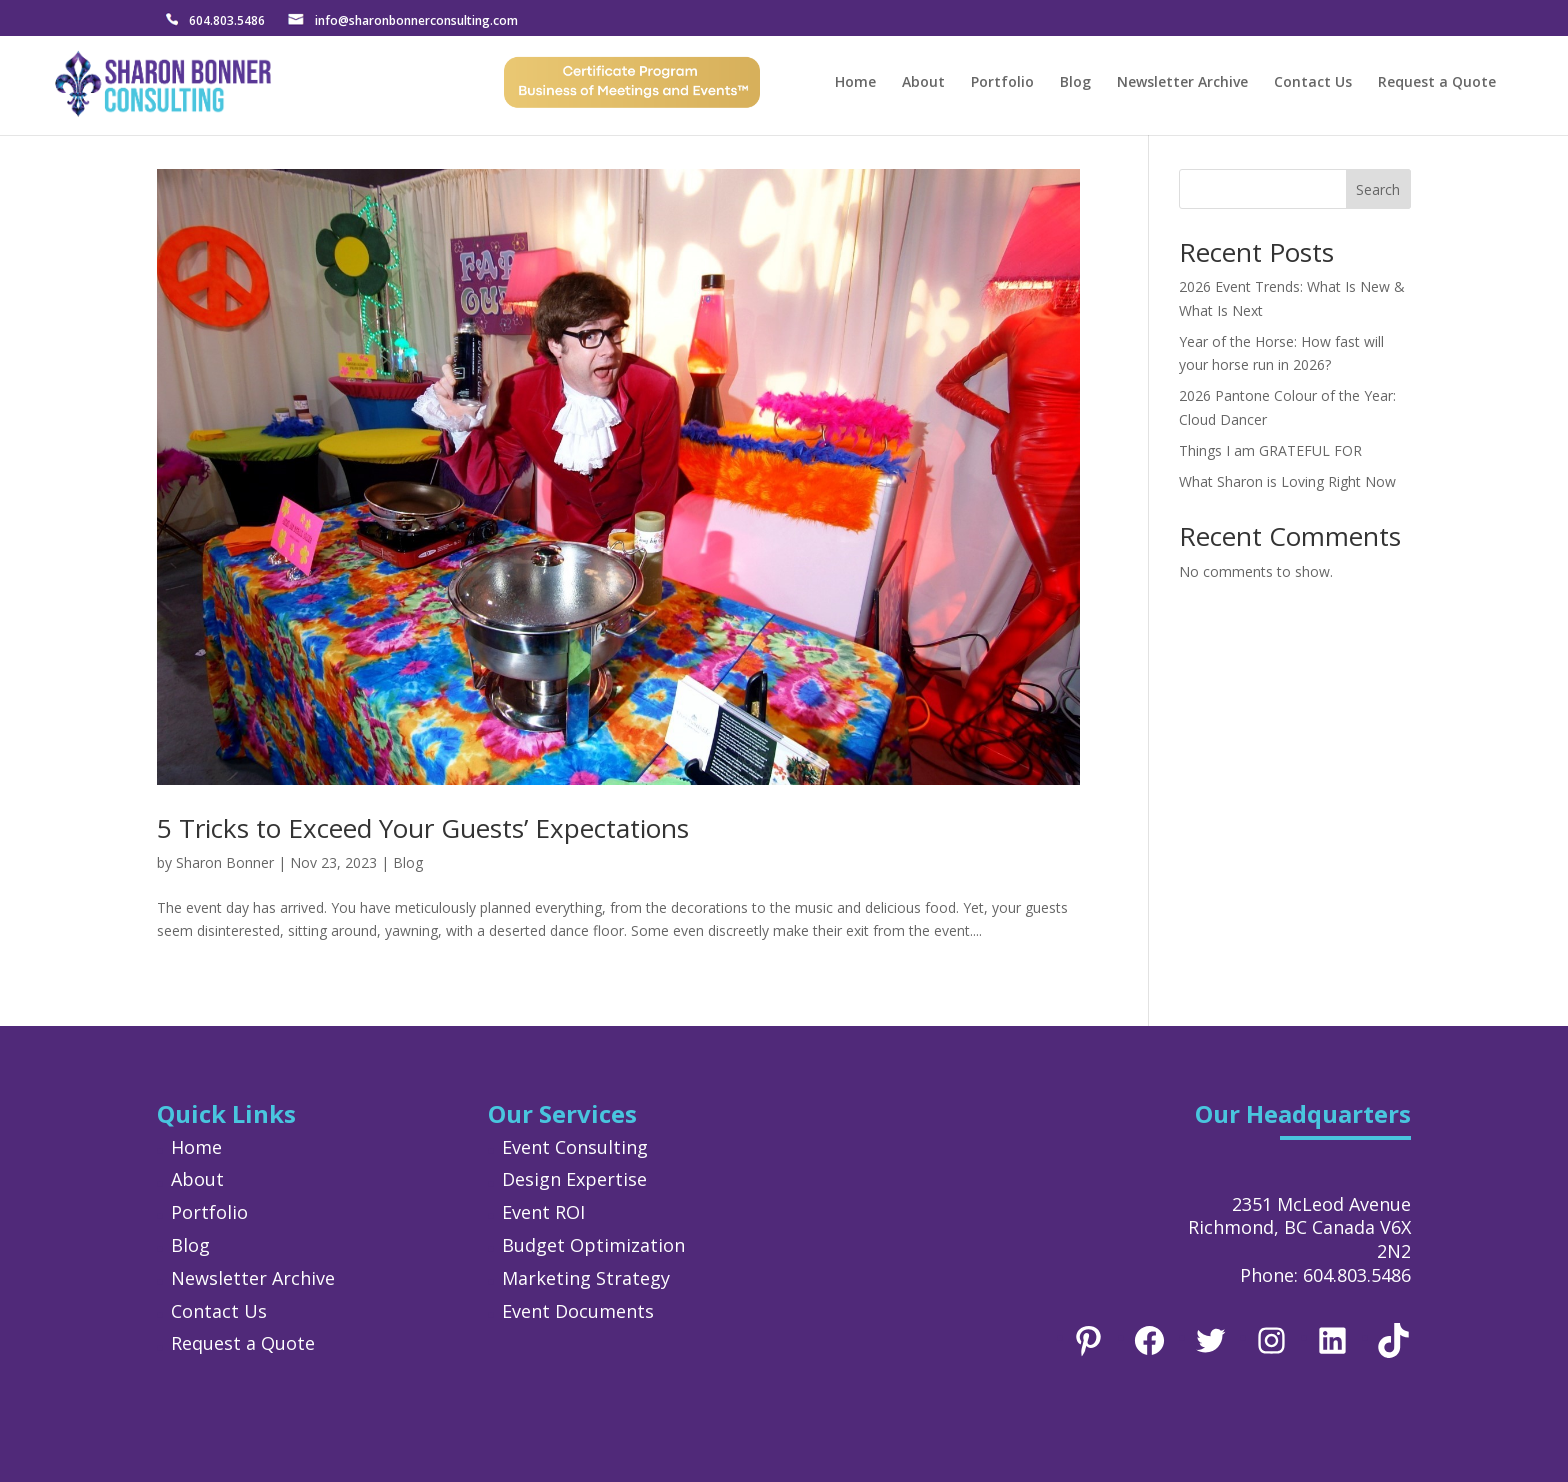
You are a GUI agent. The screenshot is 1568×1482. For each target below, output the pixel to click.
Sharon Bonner (225, 862)
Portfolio (1002, 84)
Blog (1075, 84)
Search (1378, 189)
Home (855, 84)
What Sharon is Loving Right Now (1287, 481)
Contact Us (1313, 84)
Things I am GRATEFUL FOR (1270, 450)
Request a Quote (1437, 84)
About (923, 84)
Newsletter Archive (1182, 84)
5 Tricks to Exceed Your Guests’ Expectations (423, 828)
